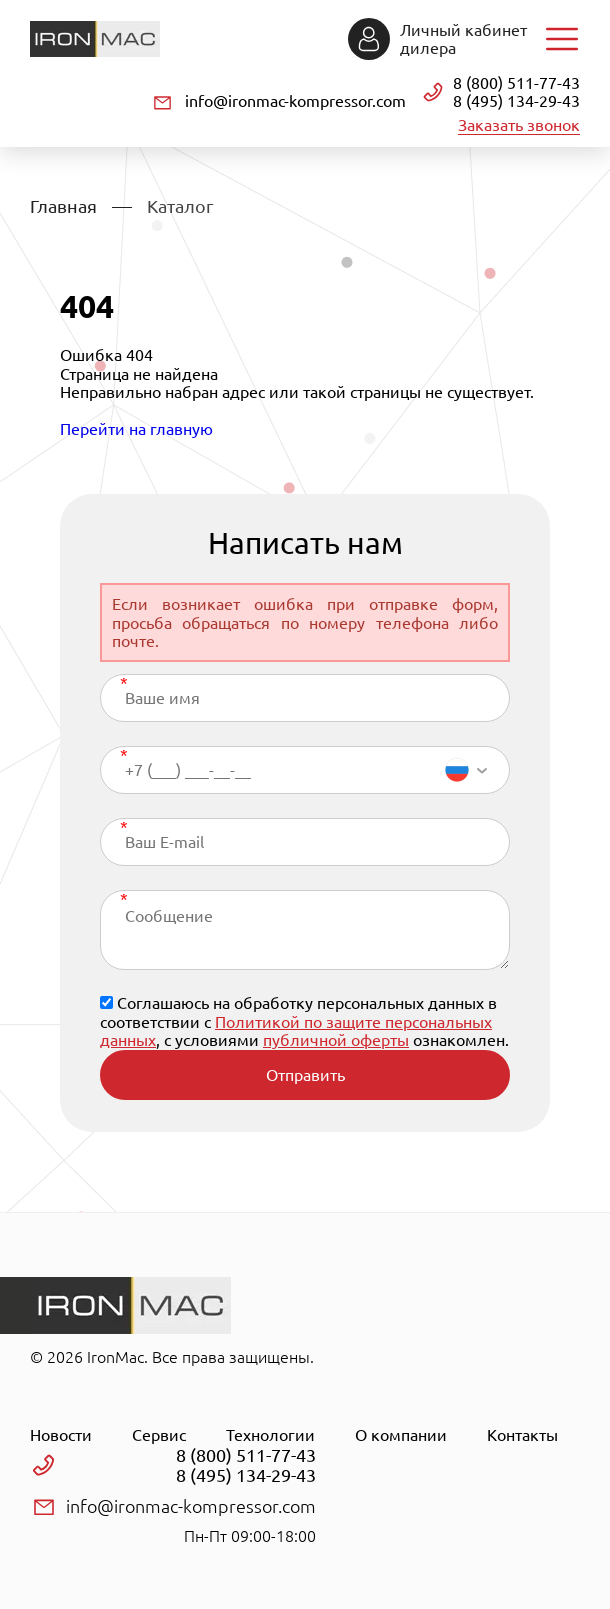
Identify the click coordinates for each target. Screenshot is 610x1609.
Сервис (159, 1435)
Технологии (270, 1435)
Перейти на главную (136, 429)
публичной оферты (336, 1040)
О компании (401, 1435)
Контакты (522, 1435)
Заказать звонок (519, 125)
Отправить (305, 1075)
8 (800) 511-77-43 (516, 83)
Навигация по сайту (562, 39)
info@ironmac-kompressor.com (295, 101)
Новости (61, 1435)
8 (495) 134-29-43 (516, 101)
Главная (63, 206)
